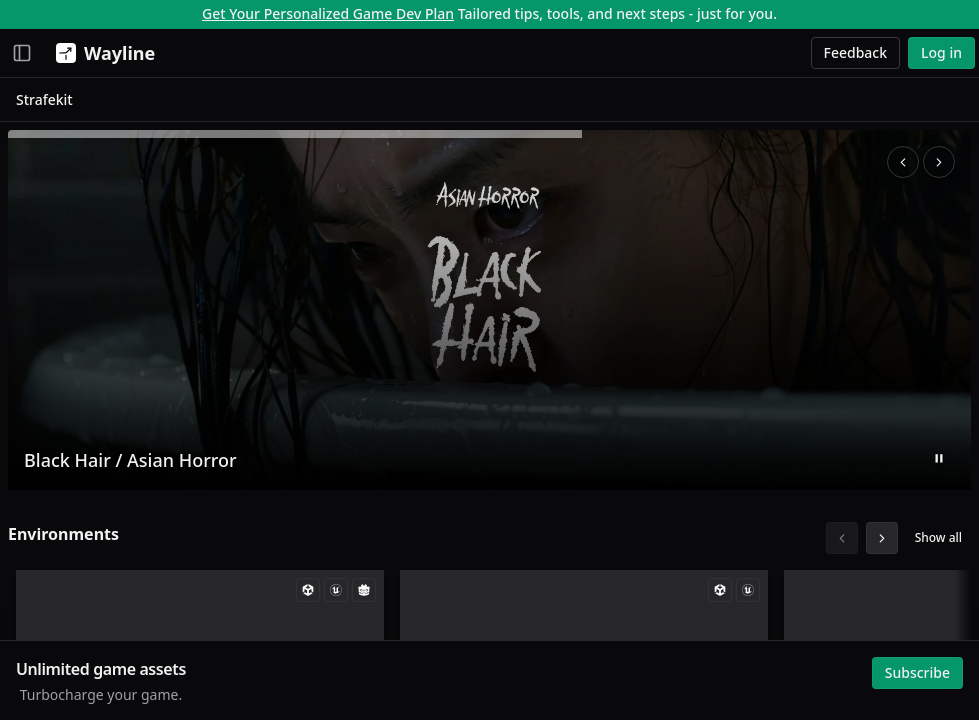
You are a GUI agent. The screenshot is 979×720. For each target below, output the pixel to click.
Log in (941, 52)
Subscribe (917, 672)
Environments (63, 534)
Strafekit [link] (44, 99)
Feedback (856, 52)
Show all (938, 537)
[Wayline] (101, 53)
